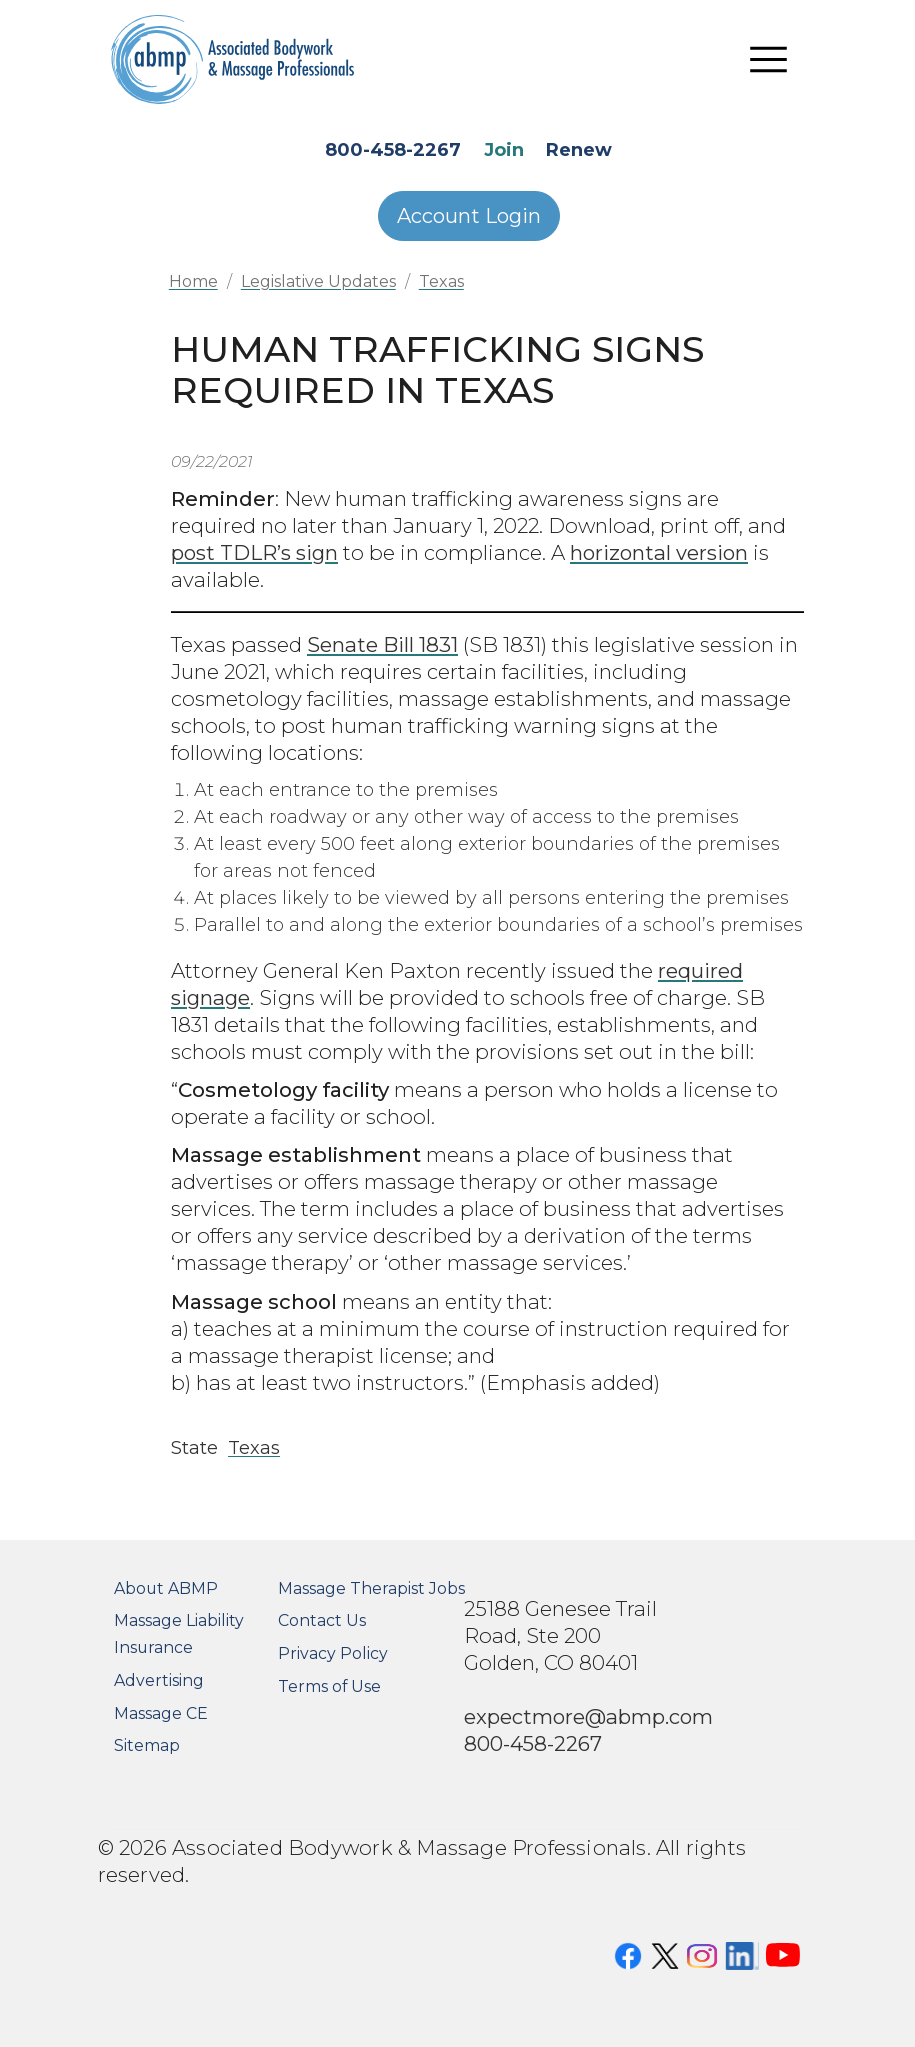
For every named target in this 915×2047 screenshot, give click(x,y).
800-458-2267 (393, 150)
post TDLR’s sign (254, 552)
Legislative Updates (318, 281)
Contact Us (322, 1620)
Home (193, 281)
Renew (579, 150)
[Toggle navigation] (768, 60)
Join (504, 150)
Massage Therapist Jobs (371, 1588)
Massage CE (161, 1713)
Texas (441, 281)
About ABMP (166, 1588)
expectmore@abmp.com (588, 1716)
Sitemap (147, 1745)
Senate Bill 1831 (382, 644)
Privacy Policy (333, 1653)
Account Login (469, 216)
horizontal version (659, 552)
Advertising (159, 1680)
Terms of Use (329, 1686)
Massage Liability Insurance (179, 1634)
